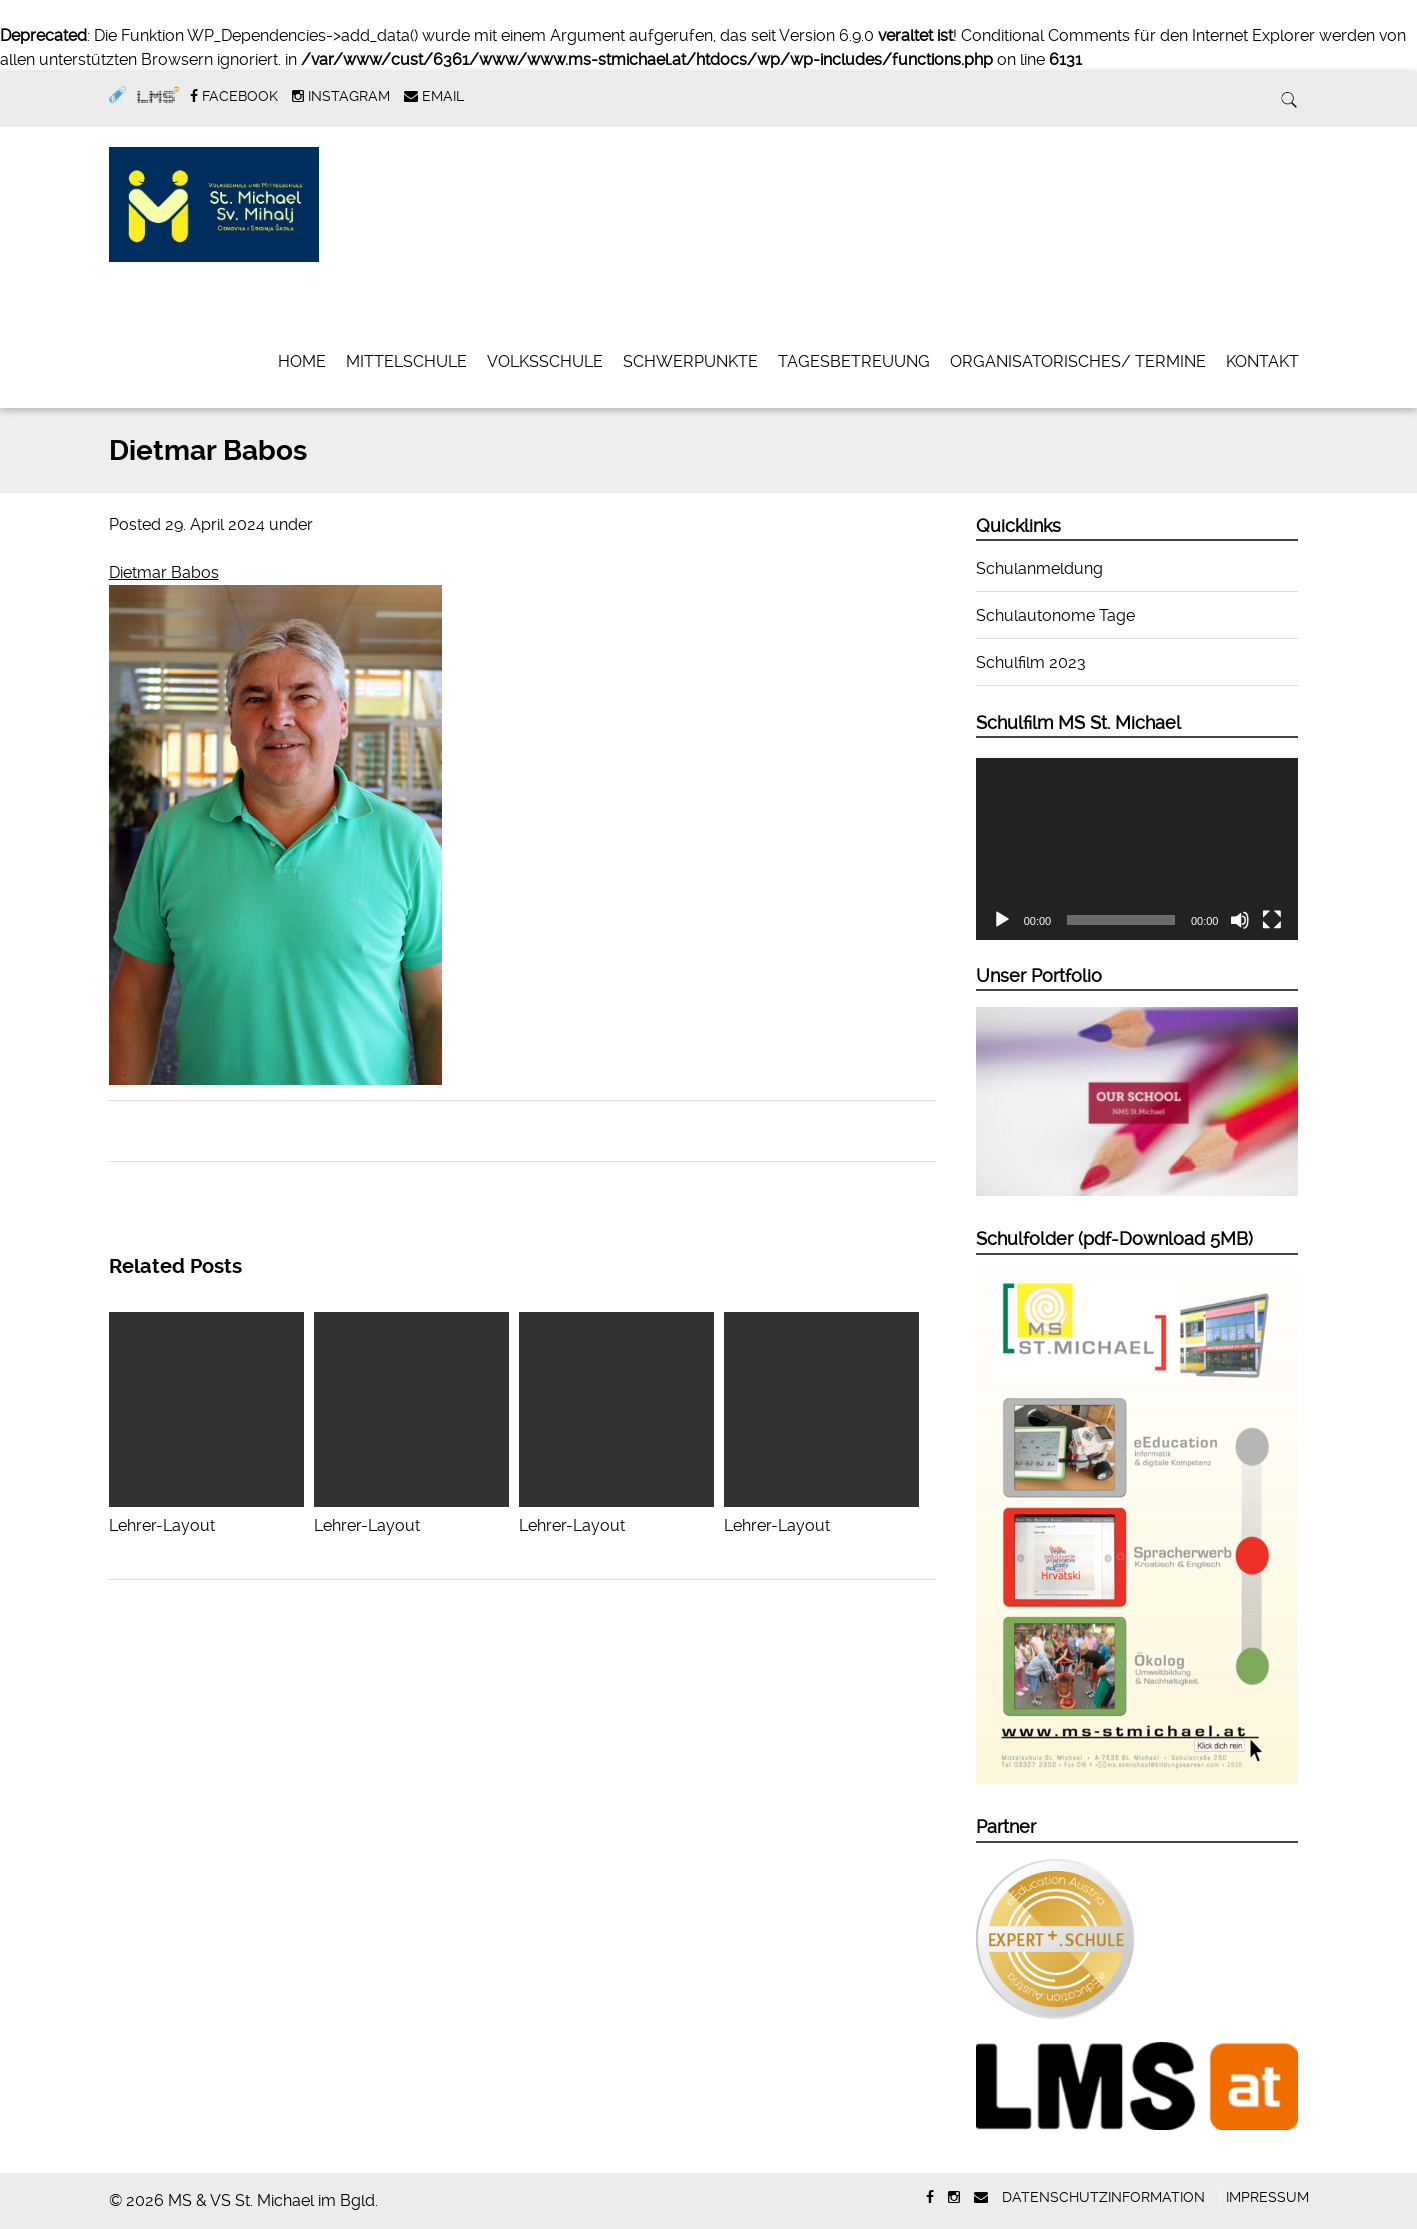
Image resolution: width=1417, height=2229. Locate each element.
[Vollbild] (1272, 920)
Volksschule (545, 361)
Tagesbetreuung (854, 361)
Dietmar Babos (164, 572)
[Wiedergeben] (1002, 920)
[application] (1137, 849)
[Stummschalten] (1240, 920)
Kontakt (1262, 361)
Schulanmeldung (1039, 568)
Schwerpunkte (690, 361)
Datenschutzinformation (1103, 2197)
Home (302, 361)
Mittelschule (406, 361)
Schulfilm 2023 (1031, 662)
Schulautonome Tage (1055, 615)
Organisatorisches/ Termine (1078, 361)
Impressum (1267, 2197)
